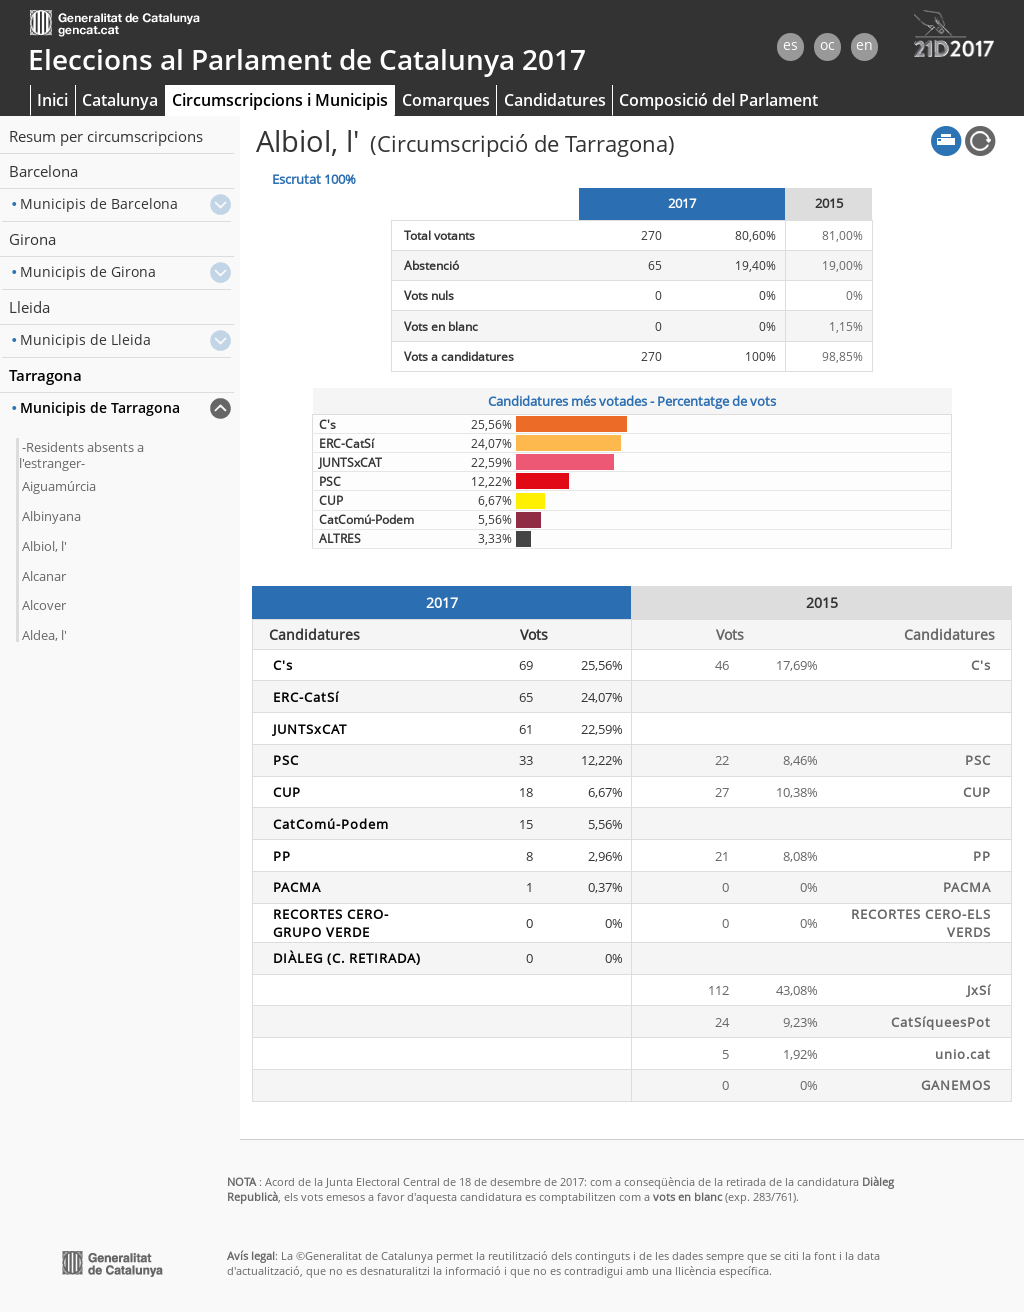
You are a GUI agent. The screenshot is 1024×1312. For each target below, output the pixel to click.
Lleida (29, 307)
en (864, 44)
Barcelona (43, 171)
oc (827, 44)
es (790, 44)
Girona (32, 239)
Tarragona (45, 375)
